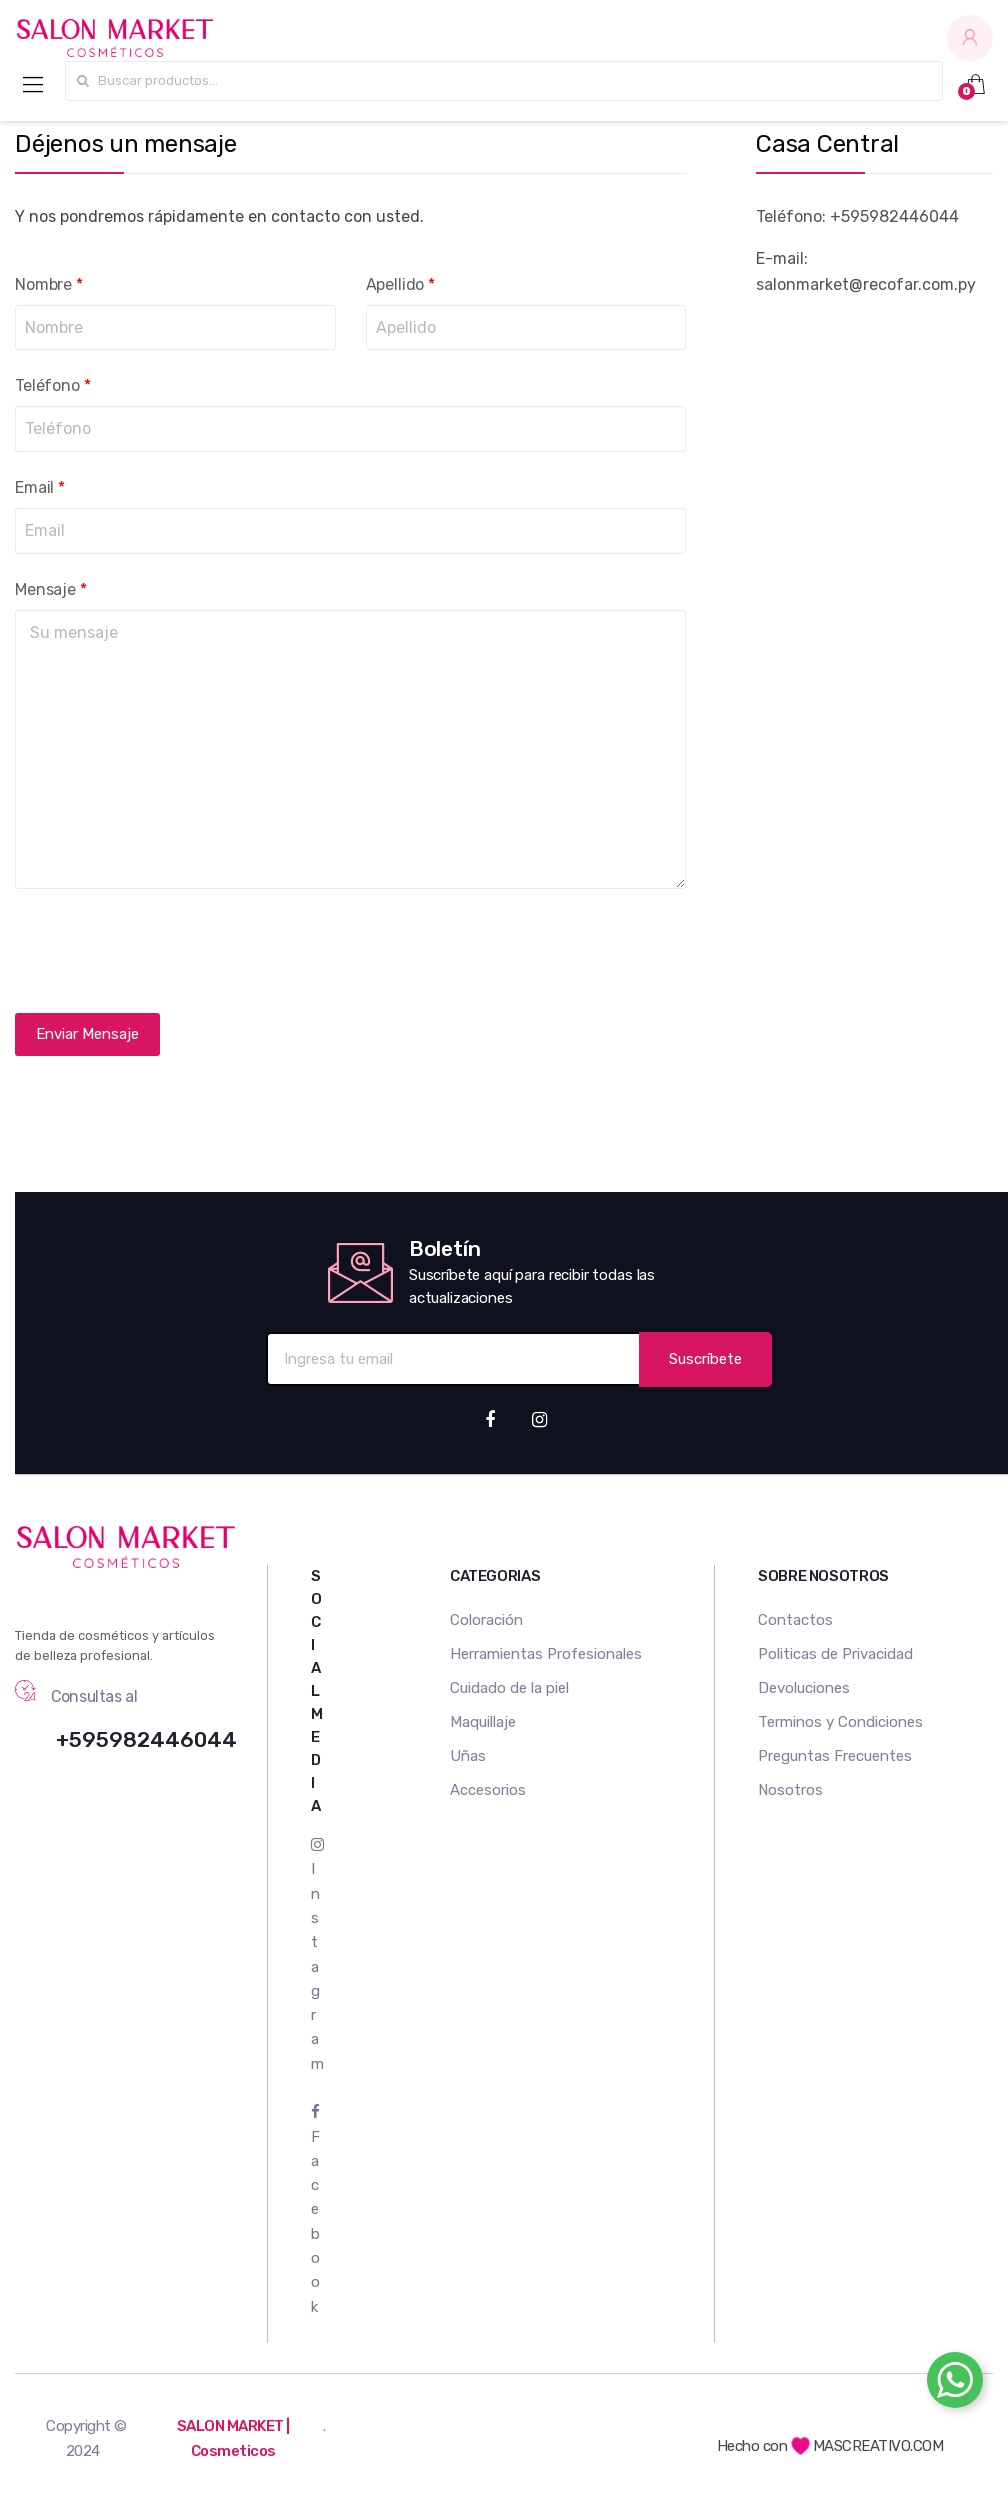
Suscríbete (705, 1359)
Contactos (795, 1620)
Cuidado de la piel (509, 1688)
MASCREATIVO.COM (867, 2446)
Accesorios (488, 1790)
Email (40, 487)
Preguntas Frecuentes (835, 1756)
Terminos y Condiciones (840, 1722)
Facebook (315, 2209)
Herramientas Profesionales (546, 1654)
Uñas (468, 1756)
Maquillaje (483, 1722)
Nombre (49, 284)
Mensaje (51, 589)
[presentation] (167, 951)
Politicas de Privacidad (835, 1654)
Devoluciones (804, 1688)
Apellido (400, 284)
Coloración (486, 1620)
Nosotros (790, 1790)
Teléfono (52, 385)
